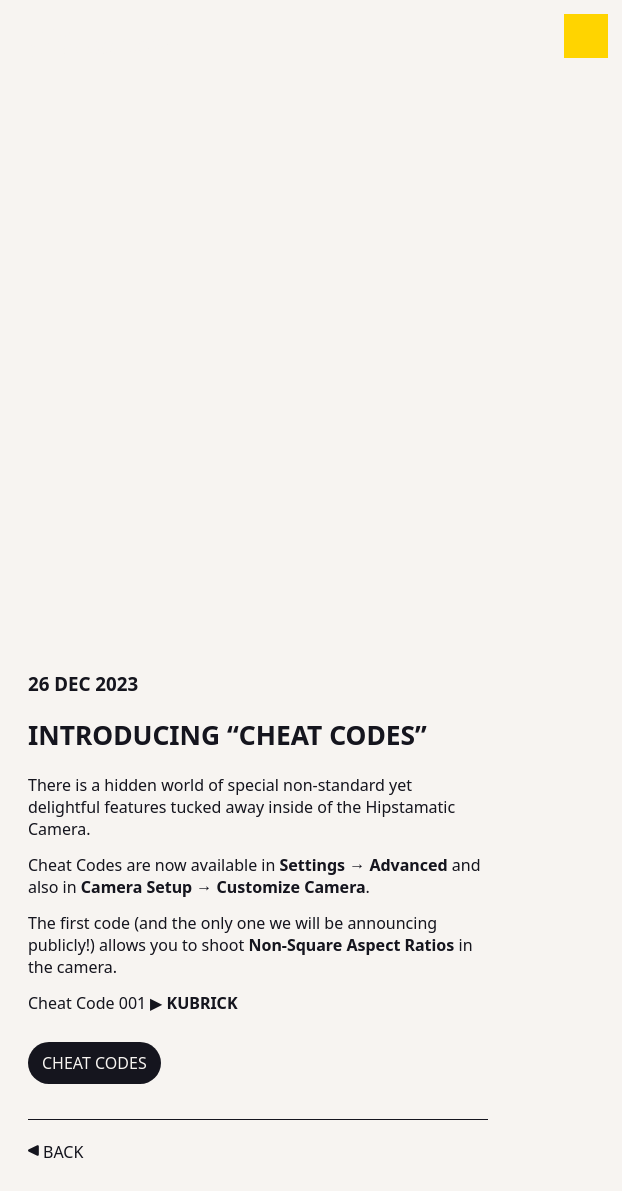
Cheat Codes (94, 1063)
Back (63, 1152)
